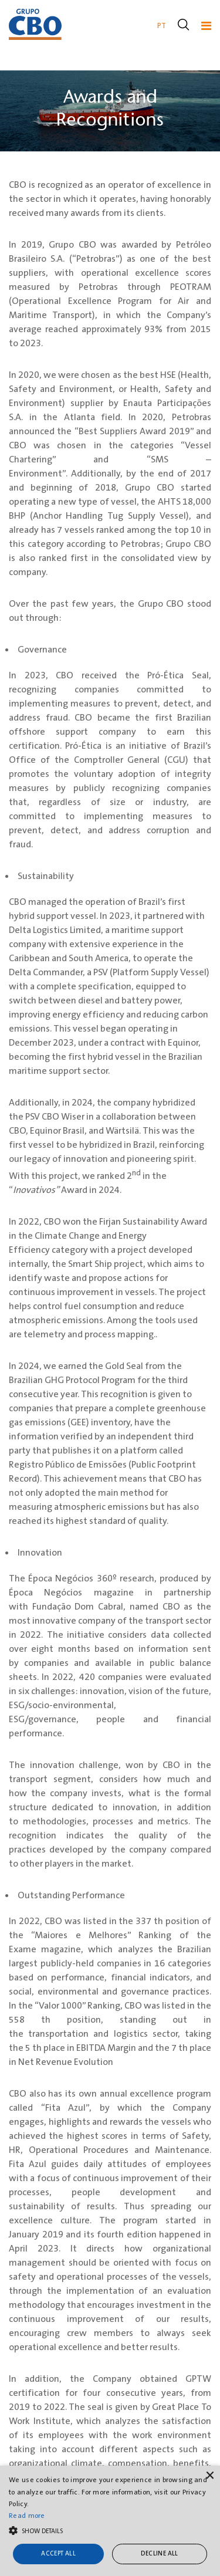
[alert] (110, 2521)
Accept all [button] (58, 2553)
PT (161, 26)
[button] (110, 2529)
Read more (27, 2516)
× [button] (209, 2476)
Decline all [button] (159, 2553)
